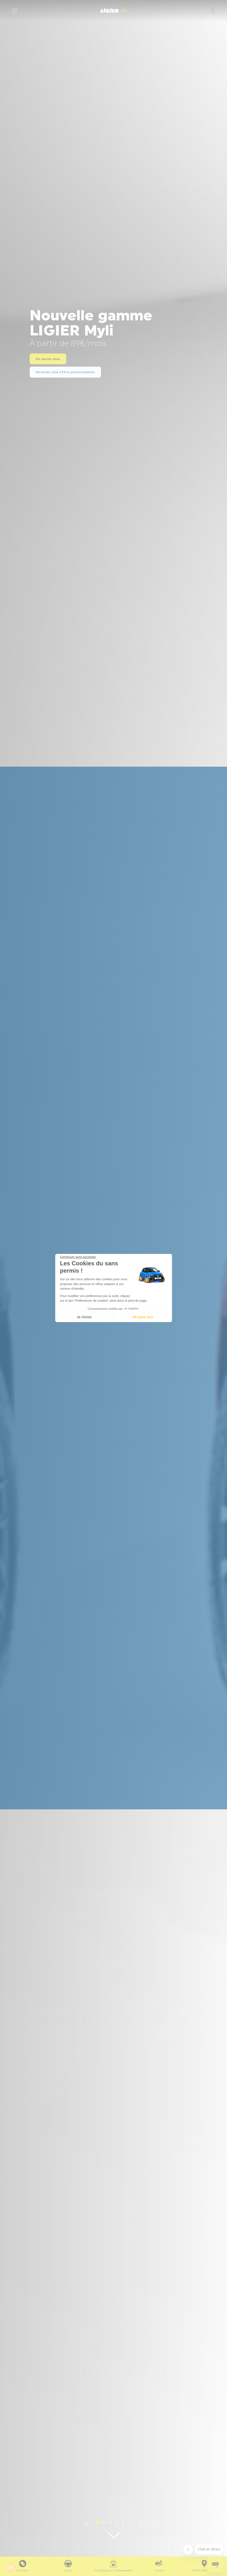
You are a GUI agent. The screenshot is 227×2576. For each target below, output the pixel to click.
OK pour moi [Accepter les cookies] (142, 1317)
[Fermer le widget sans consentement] (78, 1257)
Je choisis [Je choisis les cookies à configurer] (84, 1317)
